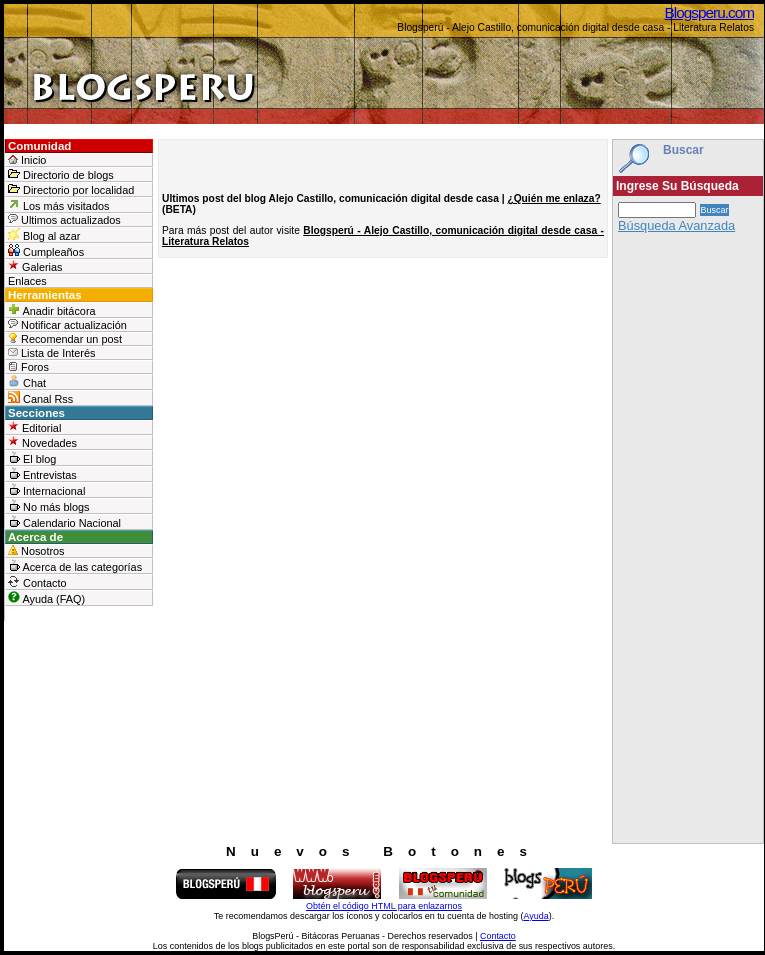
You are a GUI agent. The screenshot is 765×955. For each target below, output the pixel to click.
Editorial (34, 427)
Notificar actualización (67, 325)
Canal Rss (40, 398)
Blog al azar (44, 235)
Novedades (42, 442)
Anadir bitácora (52, 310)
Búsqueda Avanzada (676, 225)
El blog (32, 458)
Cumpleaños (46, 251)
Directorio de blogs (61, 174)
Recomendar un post (65, 339)
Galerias (35, 266)
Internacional (46, 490)
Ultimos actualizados (64, 220)
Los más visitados (58, 205)
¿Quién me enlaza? (553, 198)
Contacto (37, 582)
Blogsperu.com (709, 12)
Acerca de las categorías (75, 566)
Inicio (27, 160)
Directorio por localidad (71, 189)
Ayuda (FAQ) (46, 598)
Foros (28, 367)
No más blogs (49, 506)
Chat (27, 382)
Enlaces (27, 281)
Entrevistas (42, 474)
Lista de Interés (51, 353)
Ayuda (535, 916)
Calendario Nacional (64, 522)
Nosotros (36, 551)
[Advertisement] (688, 543)
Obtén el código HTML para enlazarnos (384, 906)
